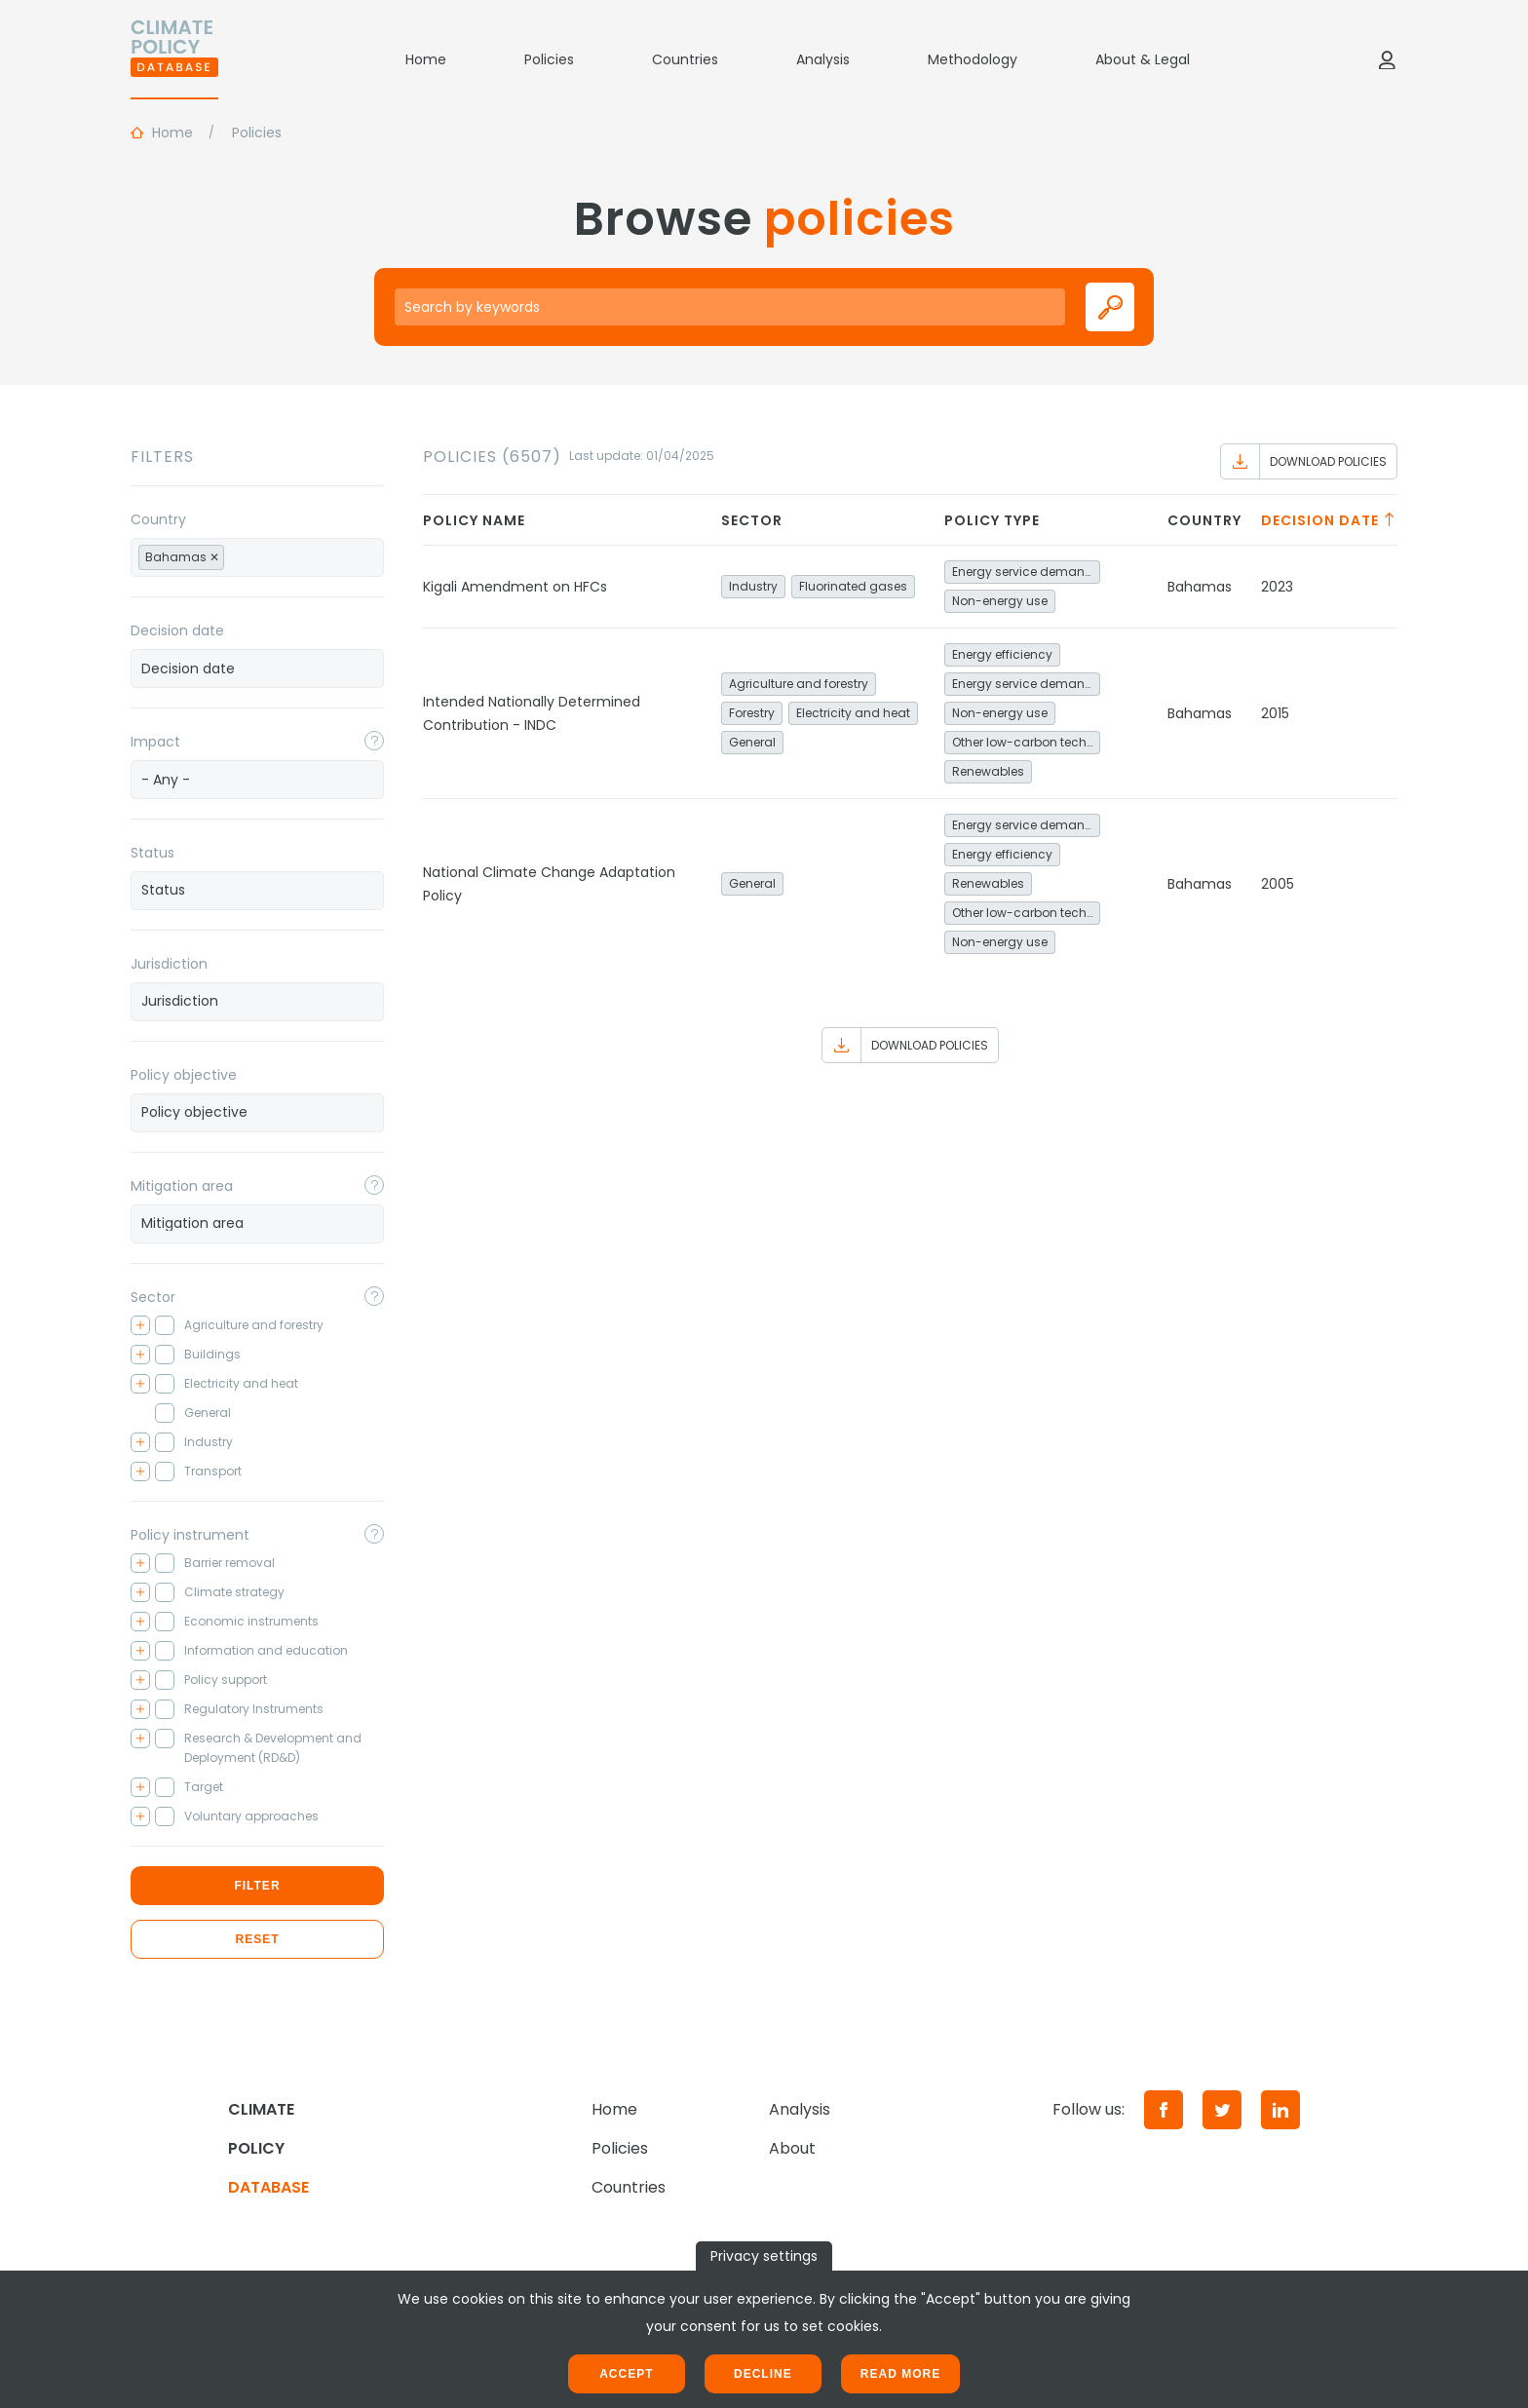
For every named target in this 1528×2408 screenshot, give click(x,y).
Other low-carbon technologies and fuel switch (1026, 742)
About (792, 2148)
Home (425, 59)
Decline (763, 2374)
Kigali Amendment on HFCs (515, 586)
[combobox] (257, 557)
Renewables (988, 771)
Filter (257, 1885)
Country (158, 519)
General (752, 742)
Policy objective (184, 1075)
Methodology (972, 59)
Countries (685, 59)
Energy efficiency (1002, 654)
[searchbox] (250, 556)
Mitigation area (182, 1186)
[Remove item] (214, 557)
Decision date (177, 630)
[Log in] (1386, 59)
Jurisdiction (169, 964)
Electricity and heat (853, 713)
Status (152, 852)
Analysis (823, 59)
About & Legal (1142, 59)
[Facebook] (1163, 2109)
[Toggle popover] (374, 740)
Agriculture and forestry (798, 683)
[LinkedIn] (1280, 2109)
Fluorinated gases (853, 586)
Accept (626, 2374)
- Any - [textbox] (165, 779)
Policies (549, 59)
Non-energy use (1000, 600)
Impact (155, 741)
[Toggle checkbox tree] (140, 1325)
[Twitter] (1222, 2109)
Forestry (752, 713)
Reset (257, 1939)
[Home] (174, 59)
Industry (753, 586)
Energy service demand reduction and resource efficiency (1026, 571)
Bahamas (1199, 586)
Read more (900, 2374)
